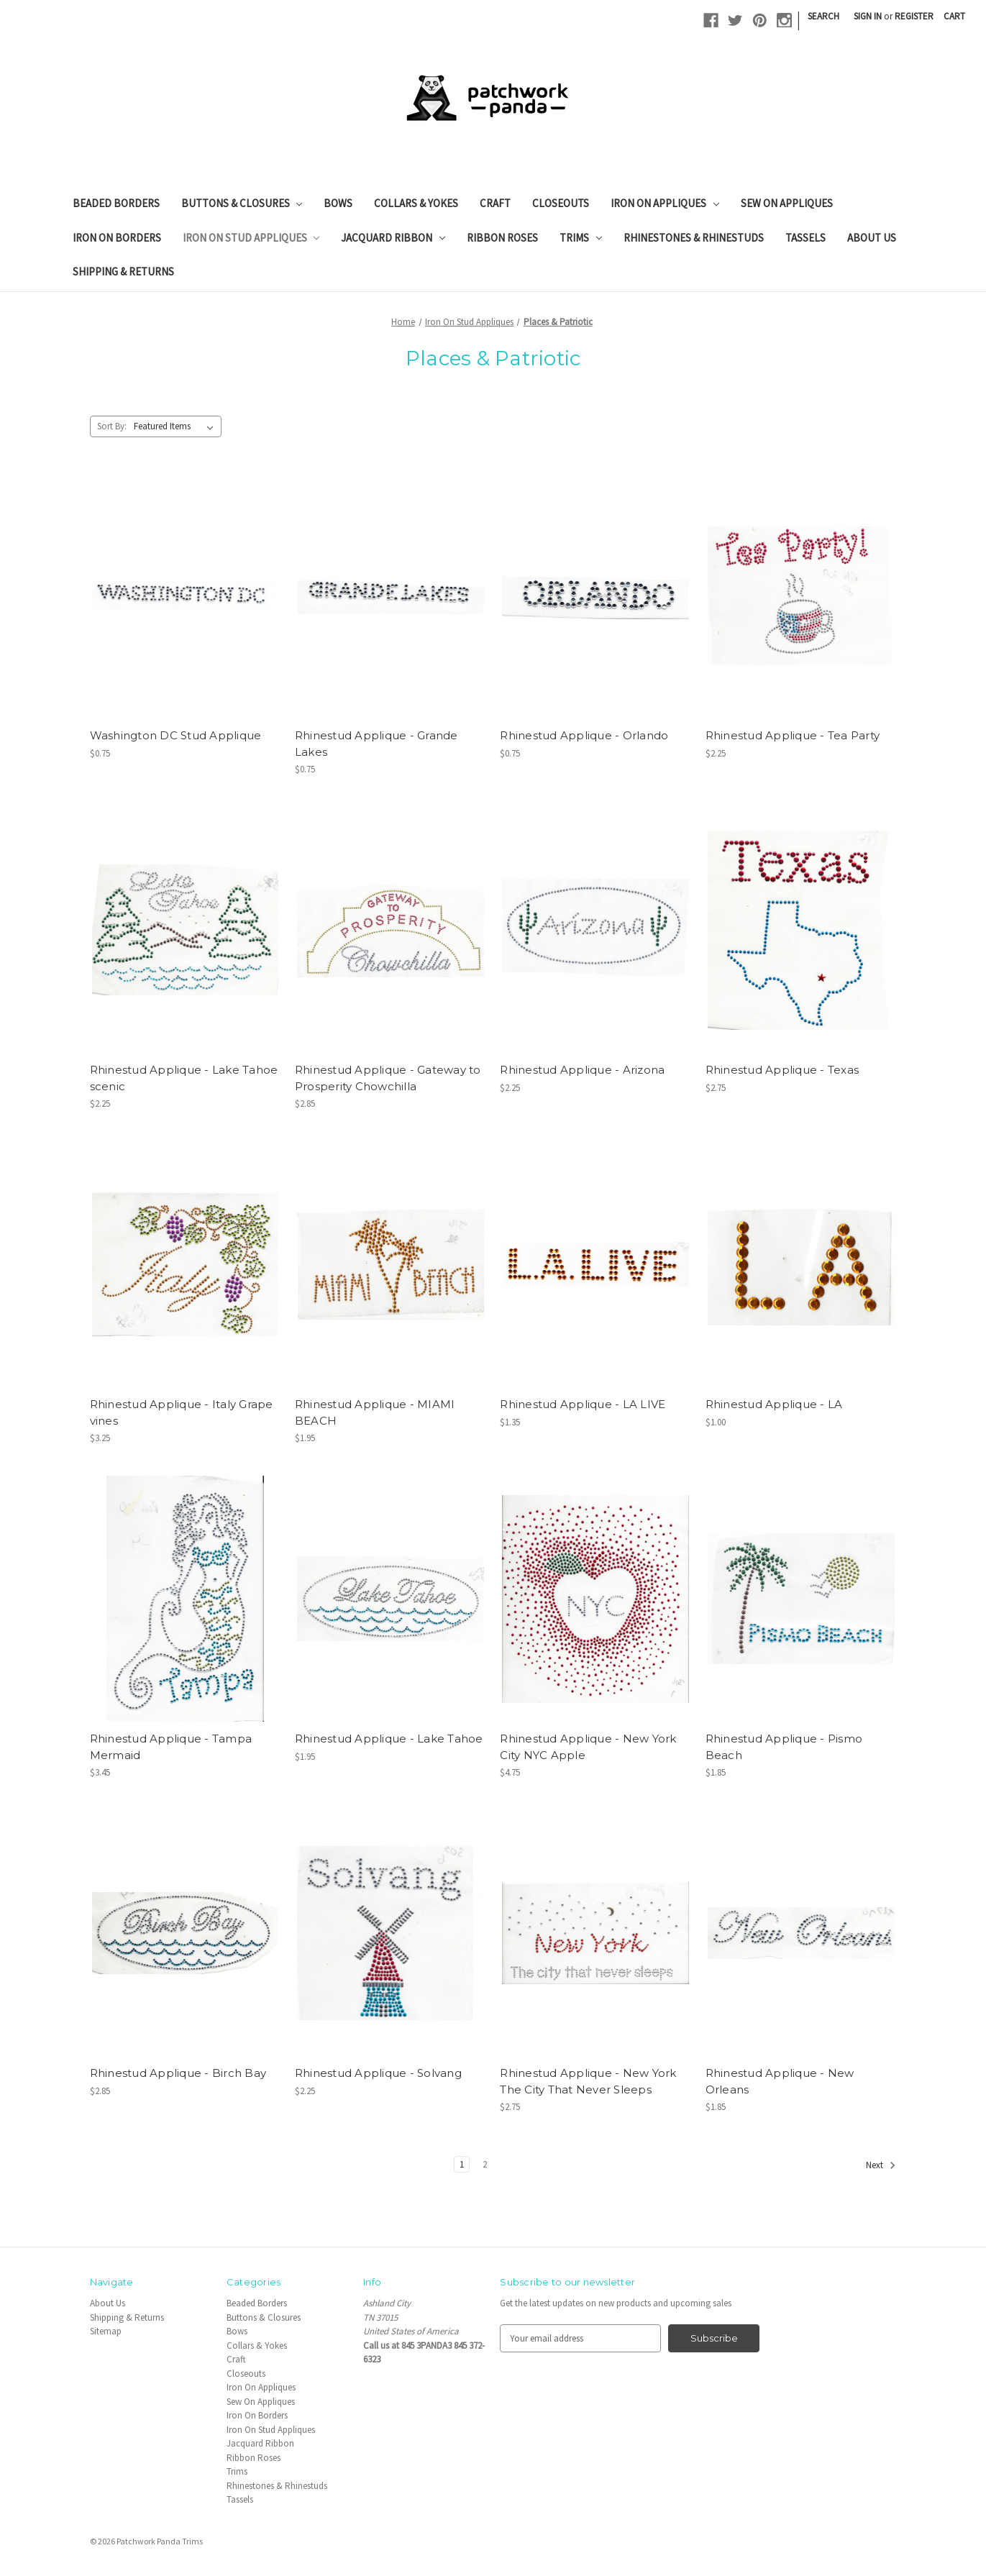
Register (914, 16)
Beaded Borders (116, 203)
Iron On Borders (117, 238)
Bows (338, 203)
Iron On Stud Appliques (251, 238)
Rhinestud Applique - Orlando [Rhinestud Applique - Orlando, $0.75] (584, 735)
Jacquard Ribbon (393, 238)
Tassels (805, 238)
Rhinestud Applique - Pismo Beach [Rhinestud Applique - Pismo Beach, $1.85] (784, 1747)
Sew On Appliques (787, 203)
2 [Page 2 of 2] (485, 2164)
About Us (871, 238)
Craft (495, 203)
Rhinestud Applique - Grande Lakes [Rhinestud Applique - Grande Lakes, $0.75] (376, 744)
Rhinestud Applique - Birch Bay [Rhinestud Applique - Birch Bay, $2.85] (178, 2073)
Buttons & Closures (242, 203)
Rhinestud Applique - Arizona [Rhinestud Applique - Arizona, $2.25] (582, 1070)
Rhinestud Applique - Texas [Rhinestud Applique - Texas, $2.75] (782, 1070)
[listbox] (176, 426)
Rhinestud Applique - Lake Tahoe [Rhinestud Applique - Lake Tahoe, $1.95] (389, 1738)
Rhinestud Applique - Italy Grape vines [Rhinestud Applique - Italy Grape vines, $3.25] (181, 1412)
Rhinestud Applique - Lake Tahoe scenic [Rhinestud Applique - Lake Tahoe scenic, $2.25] (184, 1078)
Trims (581, 238)
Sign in (868, 16)
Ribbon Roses (502, 238)
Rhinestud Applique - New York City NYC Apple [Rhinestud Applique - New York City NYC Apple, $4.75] (588, 1747)
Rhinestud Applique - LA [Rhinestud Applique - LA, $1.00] (774, 1404)
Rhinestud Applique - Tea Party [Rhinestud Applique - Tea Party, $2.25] (793, 735)
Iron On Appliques (665, 203)
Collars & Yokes (416, 203)
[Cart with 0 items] (954, 16)
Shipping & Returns (123, 271)
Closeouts (560, 203)
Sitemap (106, 2331)
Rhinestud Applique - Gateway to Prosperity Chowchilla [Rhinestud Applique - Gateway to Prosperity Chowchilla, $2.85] (388, 1078)
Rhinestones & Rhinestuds (694, 238)
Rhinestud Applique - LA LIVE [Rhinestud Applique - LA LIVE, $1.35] (582, 1404)
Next (881, 2165)
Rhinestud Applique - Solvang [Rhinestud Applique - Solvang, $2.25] (378, 2073)
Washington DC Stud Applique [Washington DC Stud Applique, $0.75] (176, 735)
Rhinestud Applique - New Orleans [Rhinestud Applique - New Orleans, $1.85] (780, 2081)
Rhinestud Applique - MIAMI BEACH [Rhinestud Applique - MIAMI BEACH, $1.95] (375, 1412)
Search (823, 16)
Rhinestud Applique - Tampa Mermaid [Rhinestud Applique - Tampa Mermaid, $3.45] (171, 1747)
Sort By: (112, 426)
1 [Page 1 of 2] (462, 2164)
